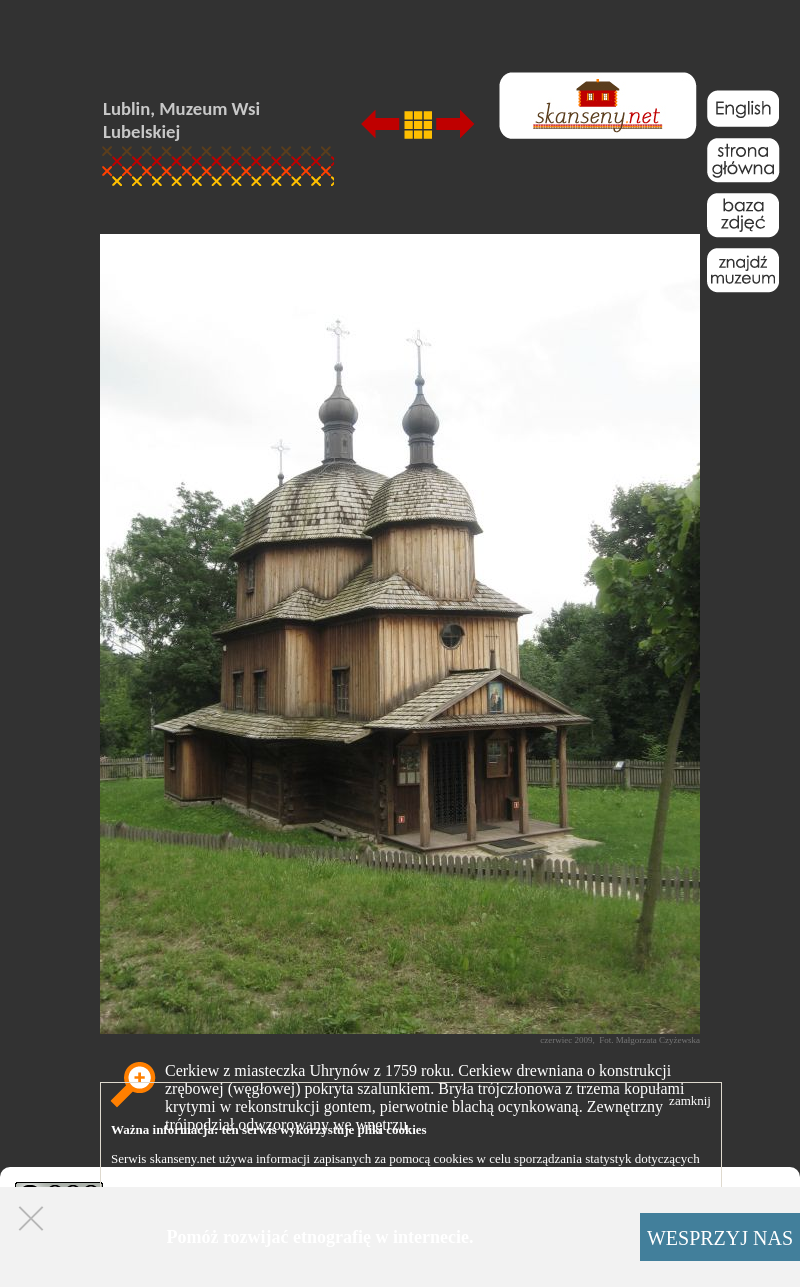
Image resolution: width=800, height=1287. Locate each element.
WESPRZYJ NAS (720, 1238)
